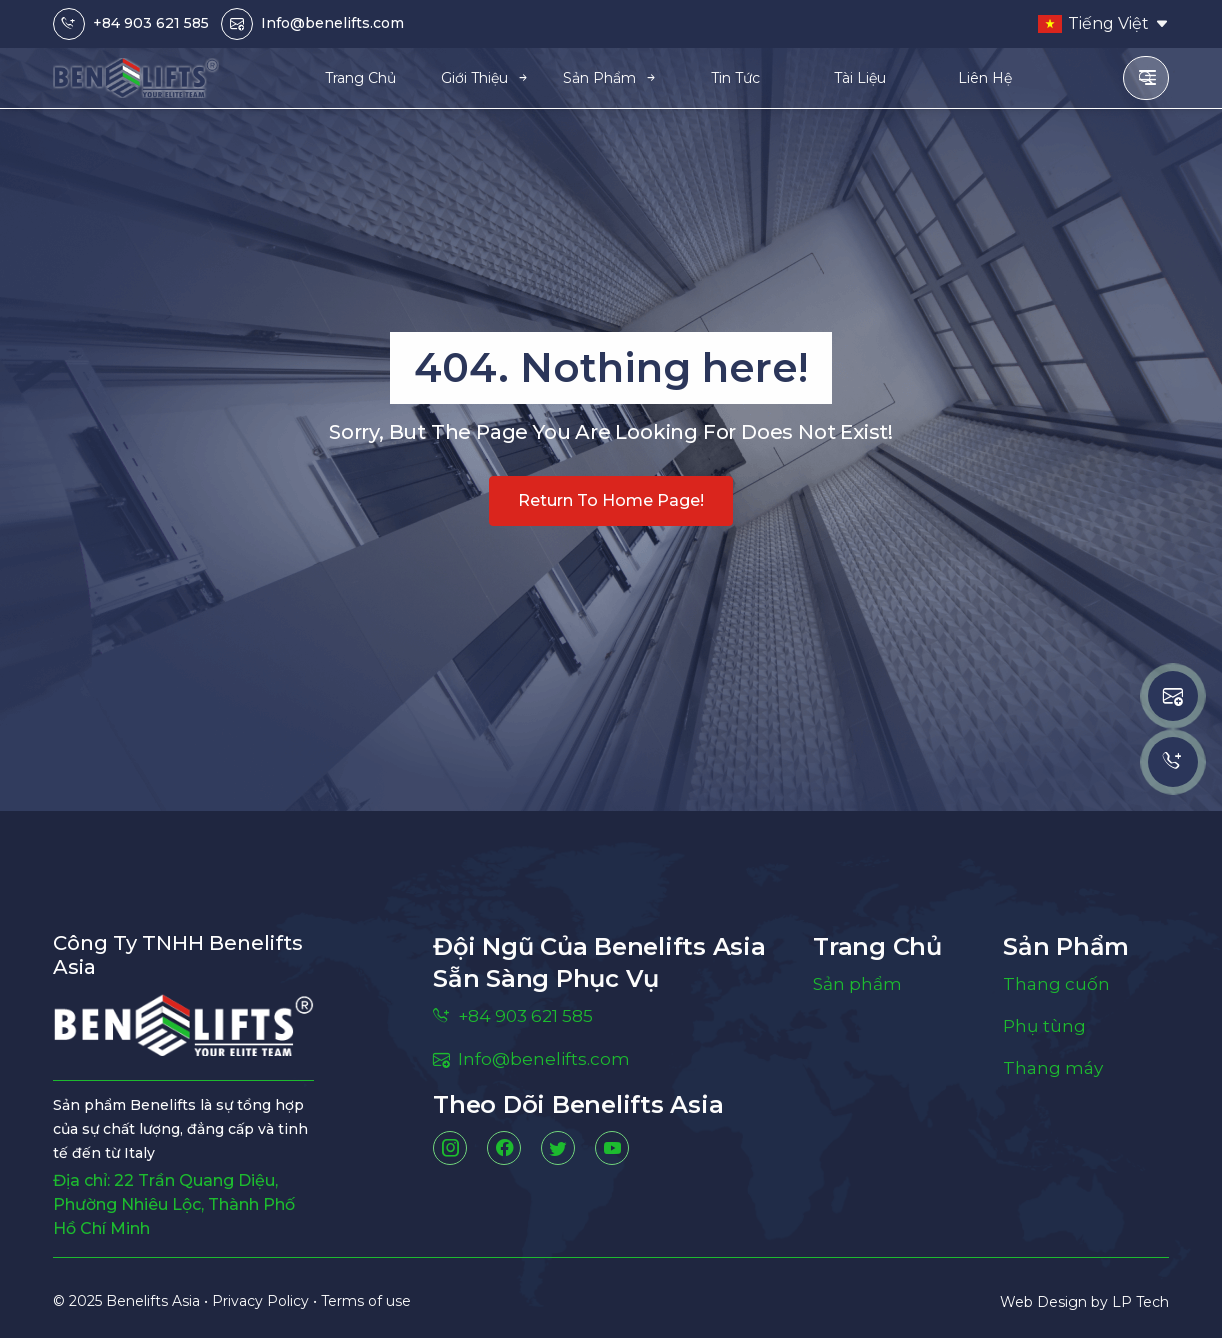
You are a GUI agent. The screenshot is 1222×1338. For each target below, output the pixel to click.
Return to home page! (611, 500)
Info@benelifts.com (332, 23)
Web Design (1045, 1302)
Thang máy (1055, 1073)
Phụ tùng (1045, 1029)
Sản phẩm (859, 985)
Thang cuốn (1057, 985)
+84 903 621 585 (151, 23)
